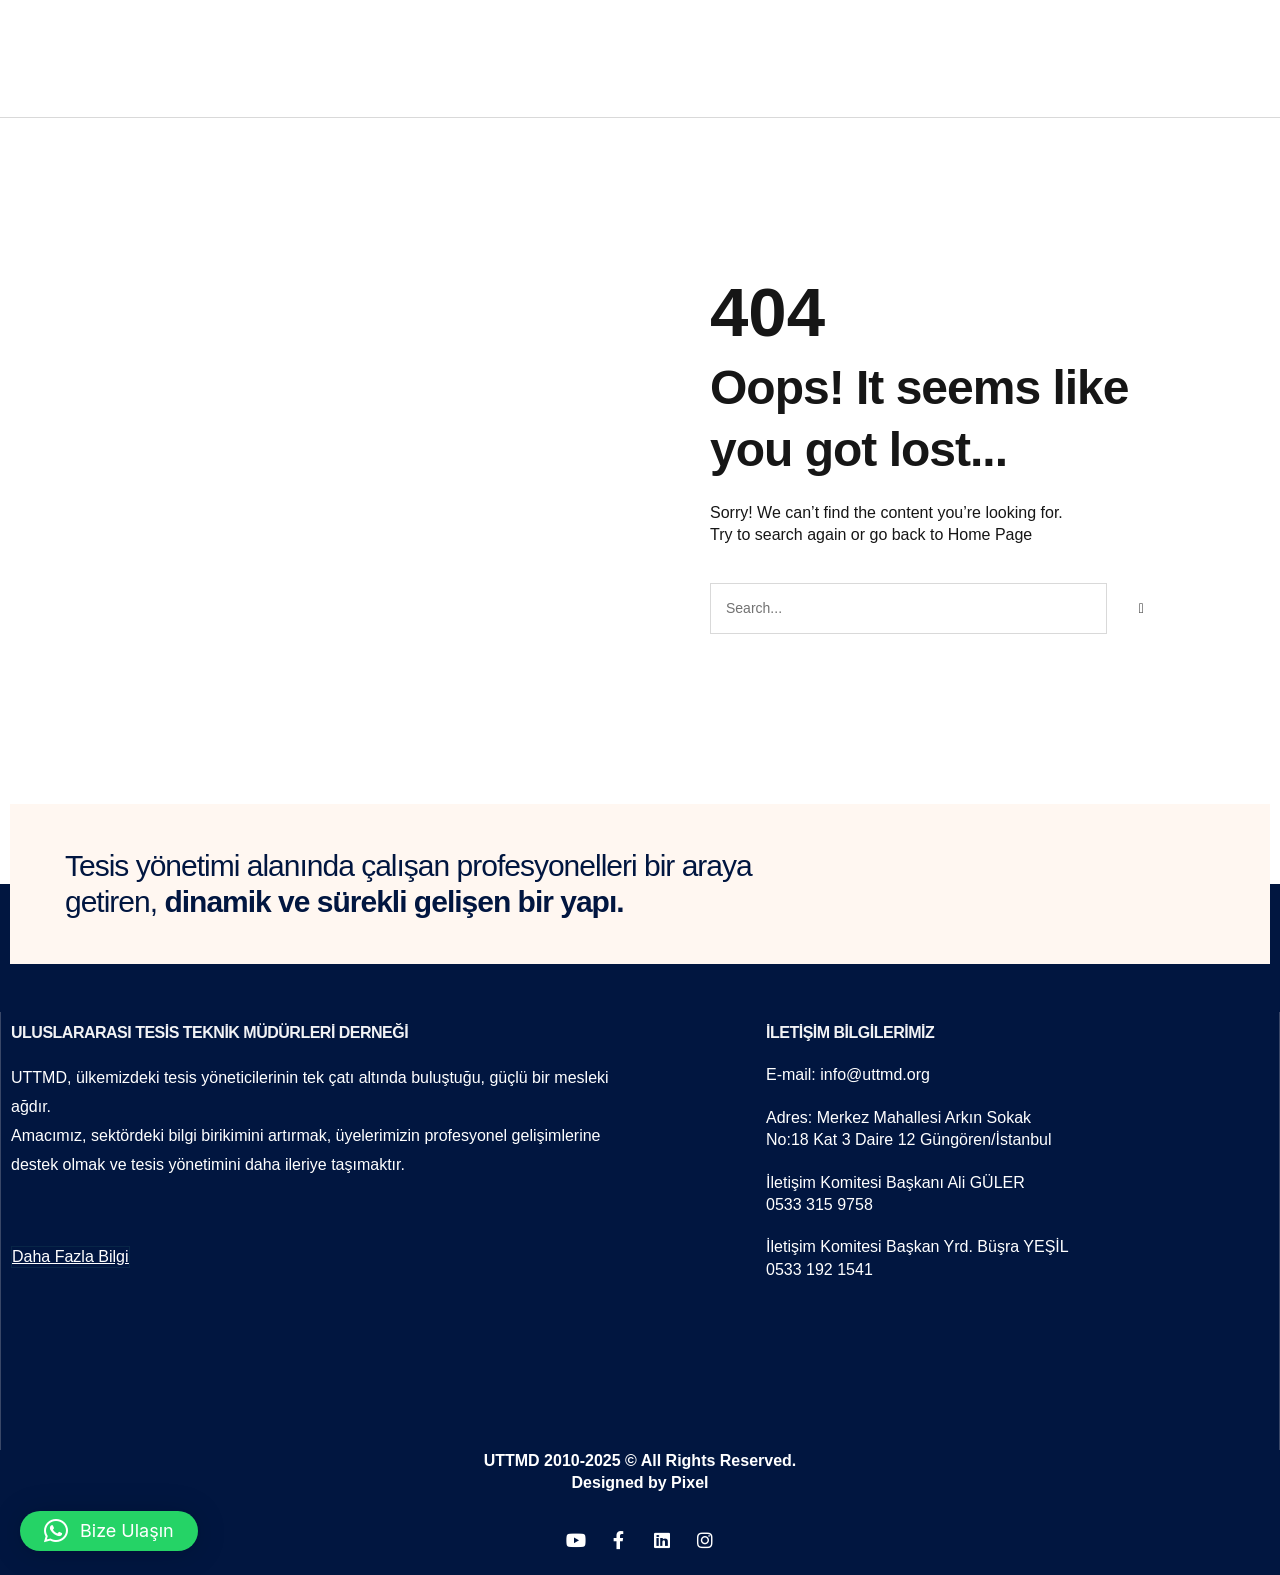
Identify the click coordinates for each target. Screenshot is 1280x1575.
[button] (109, 1531)
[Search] (1141, 607)
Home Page (990, 534)
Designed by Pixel (640, 1482)
